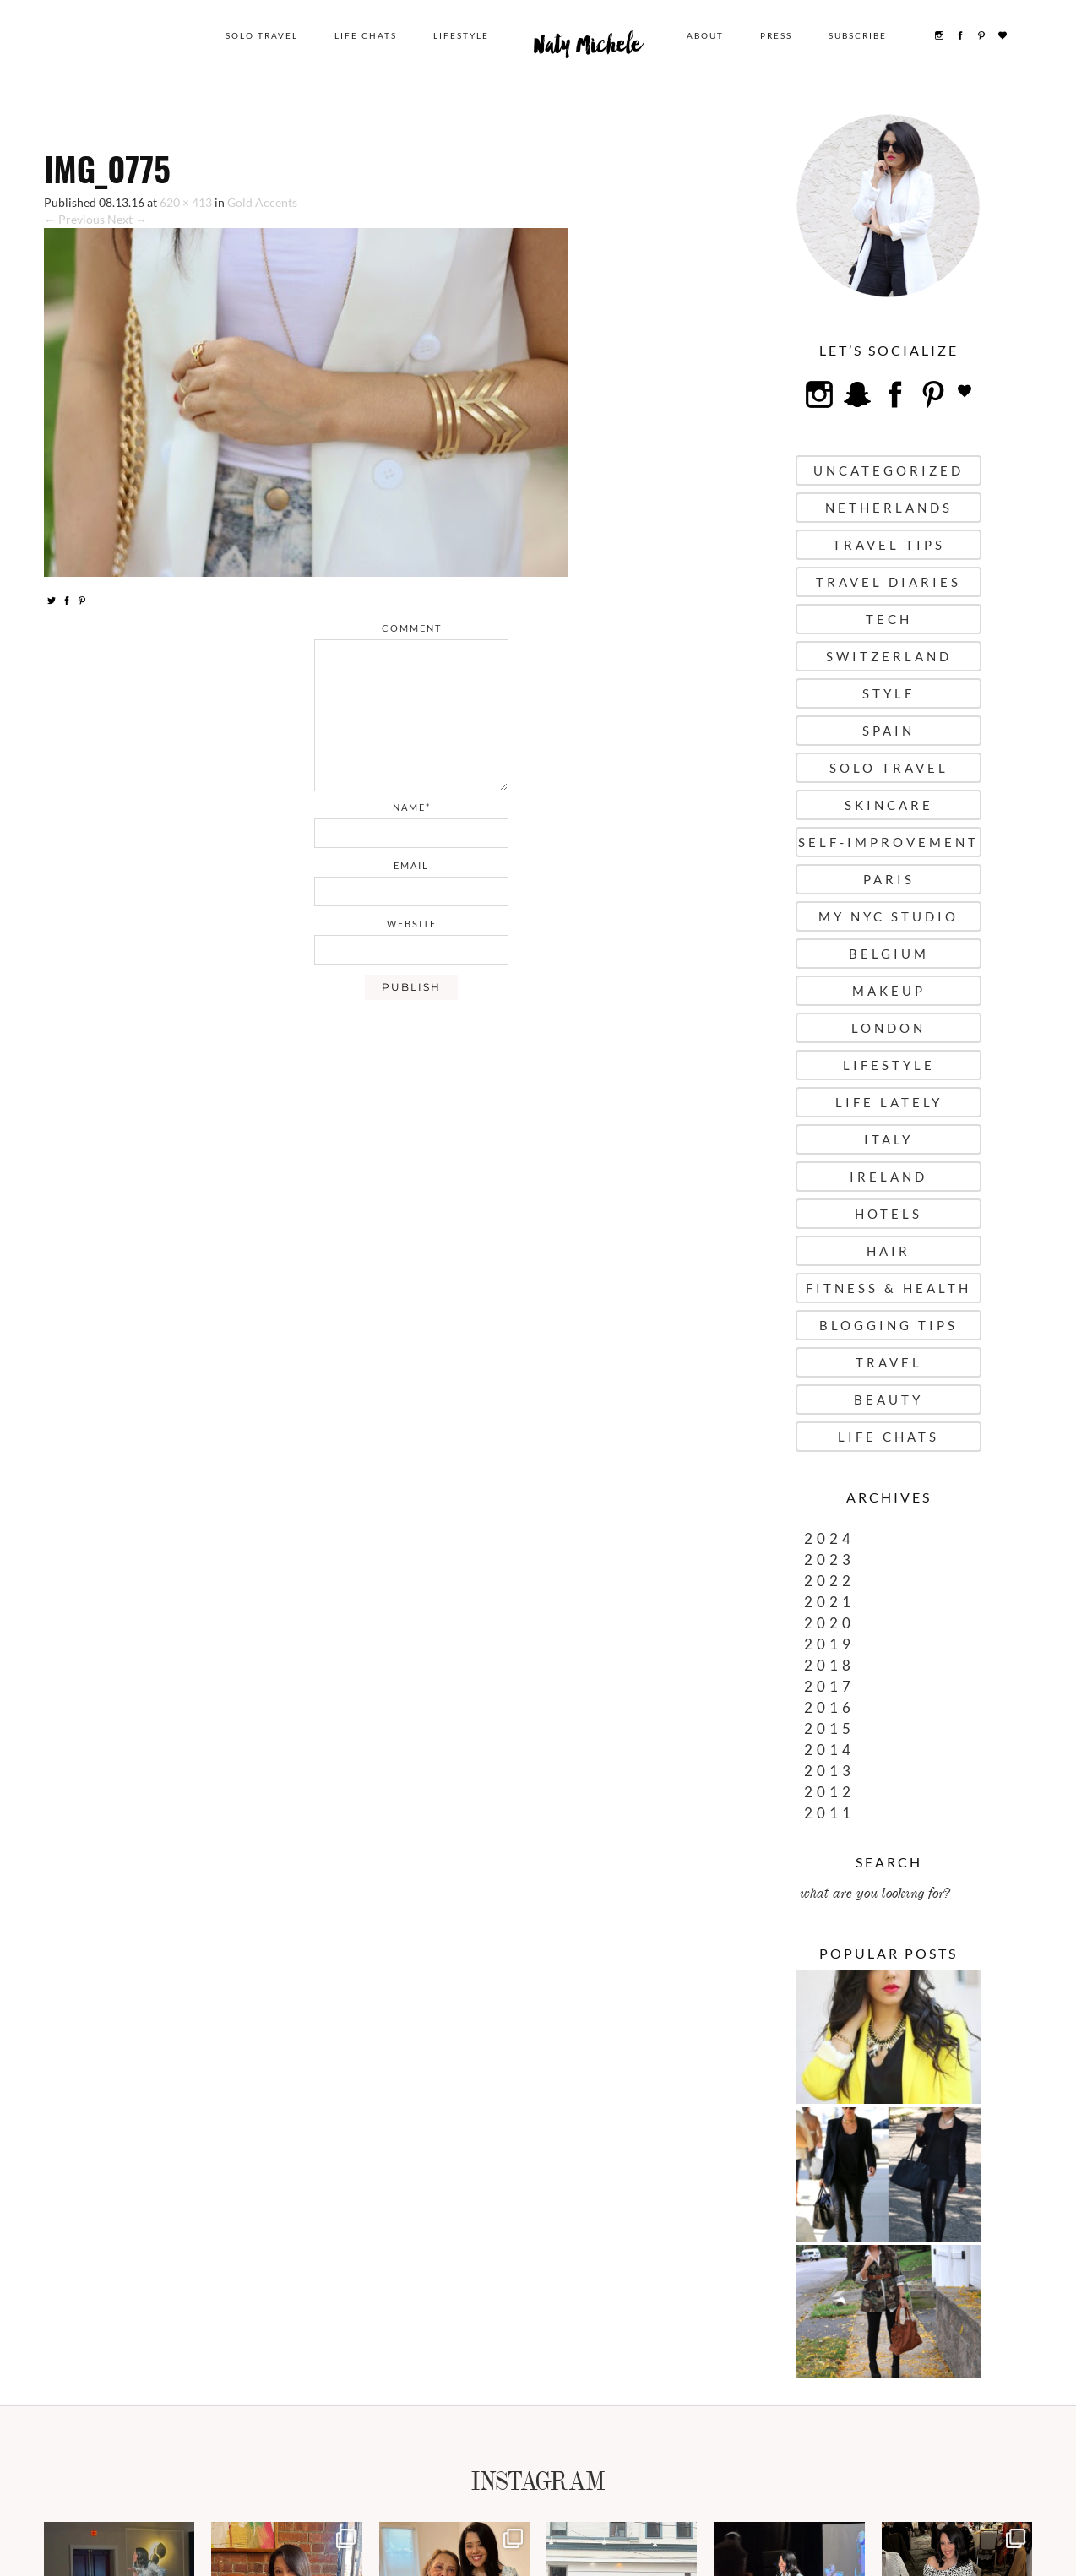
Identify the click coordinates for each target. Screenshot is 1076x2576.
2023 (829, 1559)
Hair (888, 1250)
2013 (829, 1771)
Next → (127, 219)
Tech (889, 619)
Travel (889, 1362)
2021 (829, 1602)
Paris (889, 879)
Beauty (888, 1399)
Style (889, 693)
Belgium (889, 953)
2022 (829, 1581)
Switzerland (889, 656)
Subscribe (858, 35)
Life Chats (365, 35)
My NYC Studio (888, 916)
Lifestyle (461, 35)
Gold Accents (262, 202)
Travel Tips (889, 544)
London (888, 1027)
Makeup (889, 990)
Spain (888, 730)
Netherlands (889, 507)
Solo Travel (262, 35)
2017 (829, 1686)
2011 (829, 1813)
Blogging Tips (888, 1325)
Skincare (889, 804)
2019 (829, 1644)
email (411, 865)
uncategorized (888, 470)
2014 (829, 1749)
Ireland (888, 1176)
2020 (829, 1623)
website (412, 923)
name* (412, 807)
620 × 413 (186, 202)
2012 (829, 1792)
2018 (829, 1665)
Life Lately (889, 1102)
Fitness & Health (888, 1288)
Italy (888, 1139)
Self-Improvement (888, 842)
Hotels (888, 1213)
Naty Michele (588, 49)
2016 (829, 1707)
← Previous (74, 219)
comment (412, 627)
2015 (829, 1728)
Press (776, 35)
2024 (829, 1538)
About (705, 35)
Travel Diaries (888, 582)
